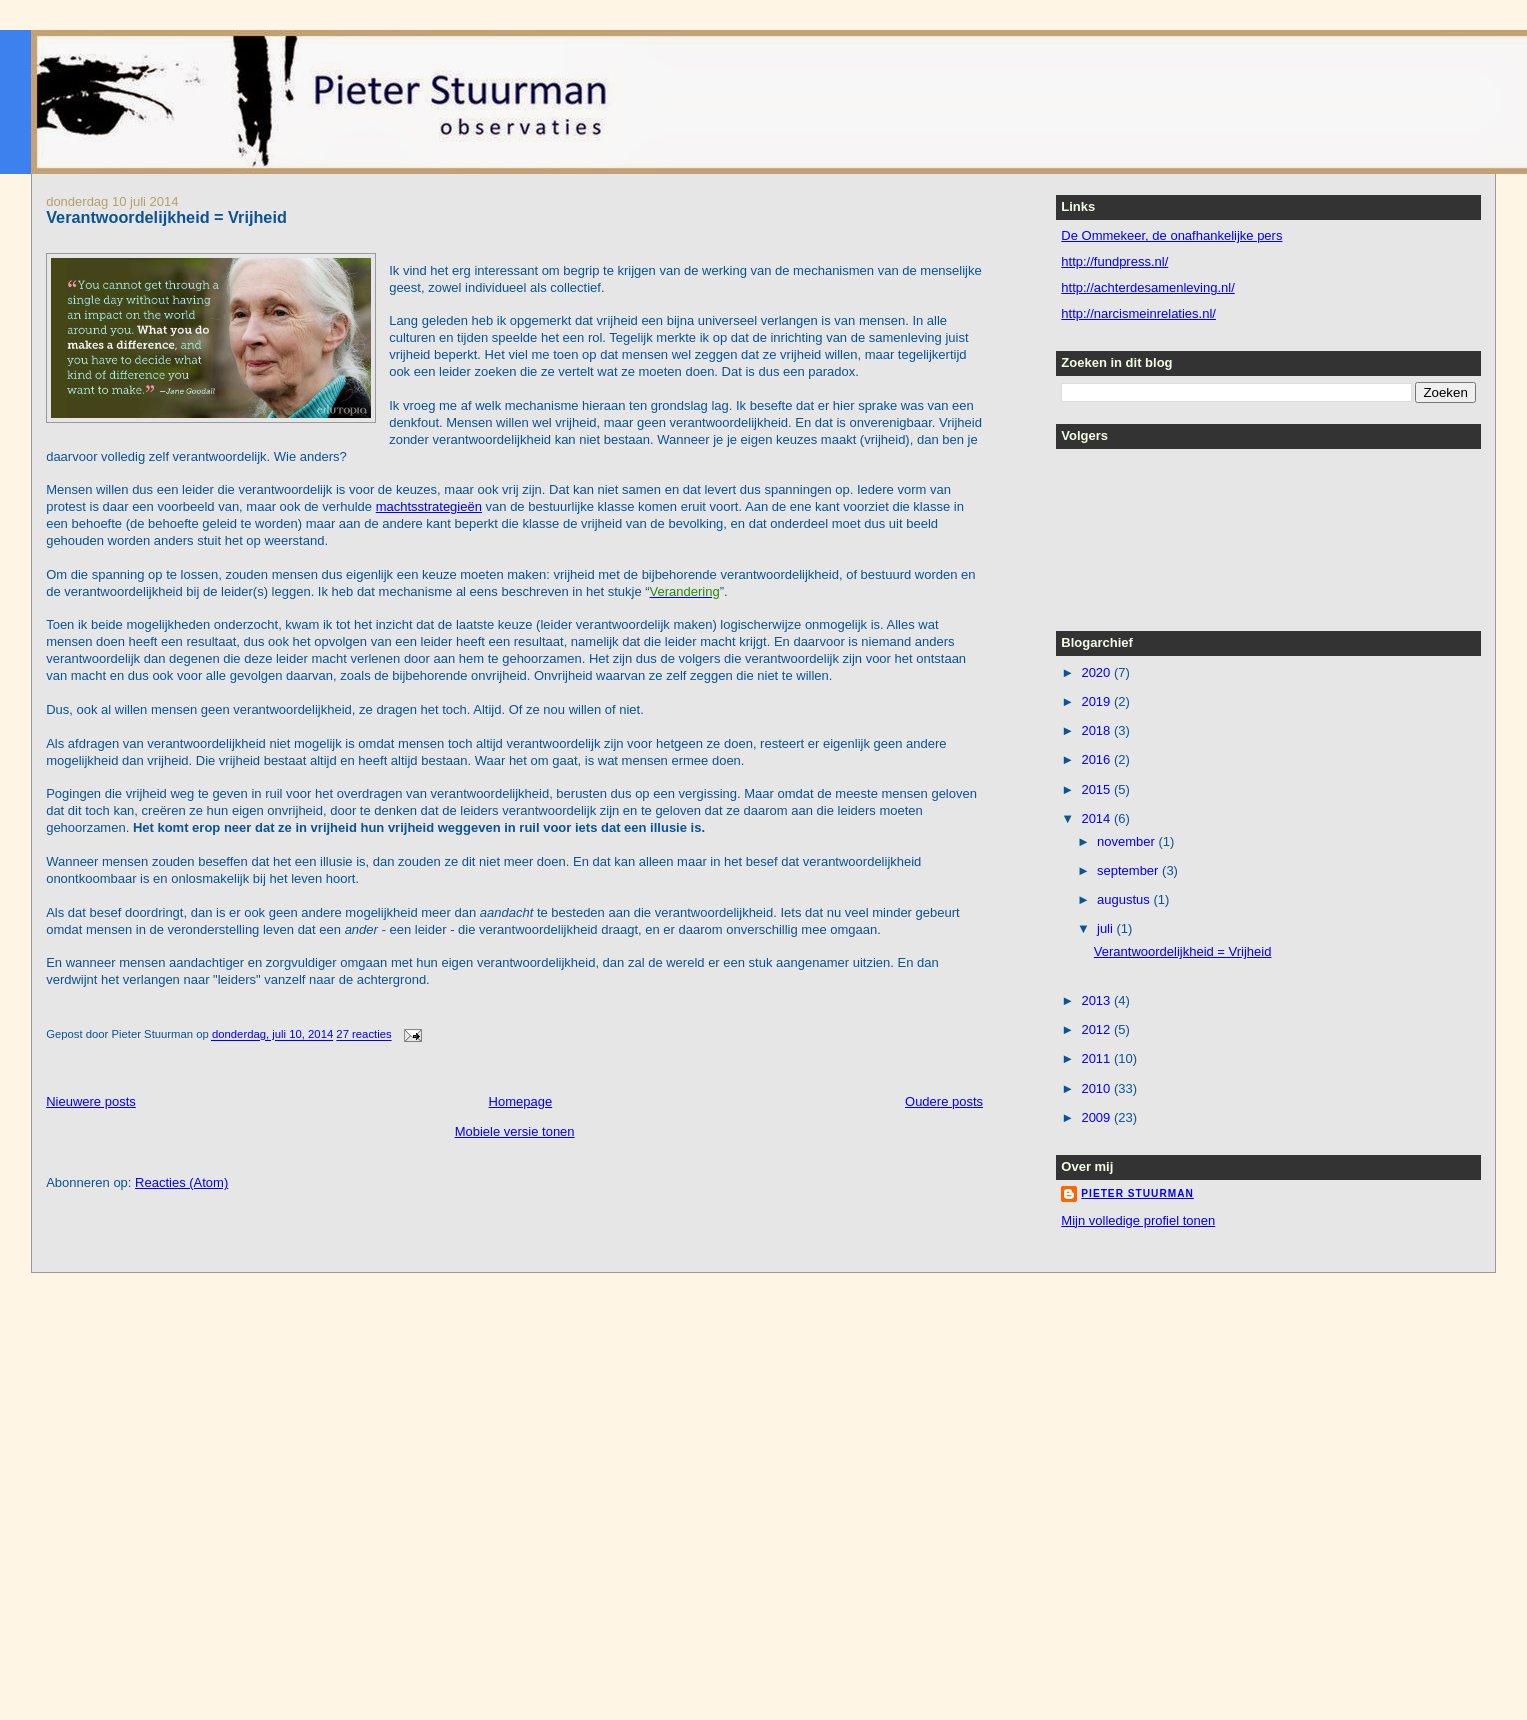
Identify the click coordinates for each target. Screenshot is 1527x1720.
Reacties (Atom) (181, 1182)
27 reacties (363, 1035)
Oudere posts (944, 1101)
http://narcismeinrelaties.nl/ (1138, 313)
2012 (1097, 1029)
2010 (1097, 1088)
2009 (1097, 1117)
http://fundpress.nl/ (1114, 261)
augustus (1125, 899)
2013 (1097, 1000)
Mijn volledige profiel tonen (1138, 1220)
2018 (1097, 730)
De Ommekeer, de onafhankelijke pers (1171, 235)
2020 (1097, 672)
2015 (1097, 789)
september (1129, 870)
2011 (1097, 1058)
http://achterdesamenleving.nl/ (1147, 287)
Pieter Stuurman (1137, 1193)
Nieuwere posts (91, 1101)
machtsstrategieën (429, 506)
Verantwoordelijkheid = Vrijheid (166, 217)
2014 (1097, 818)
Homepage (521, 1101)
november (1127, 841)
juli (1107, 928)
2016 (1097, 759)
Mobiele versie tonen (515, 1131)
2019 (1097, 701)
